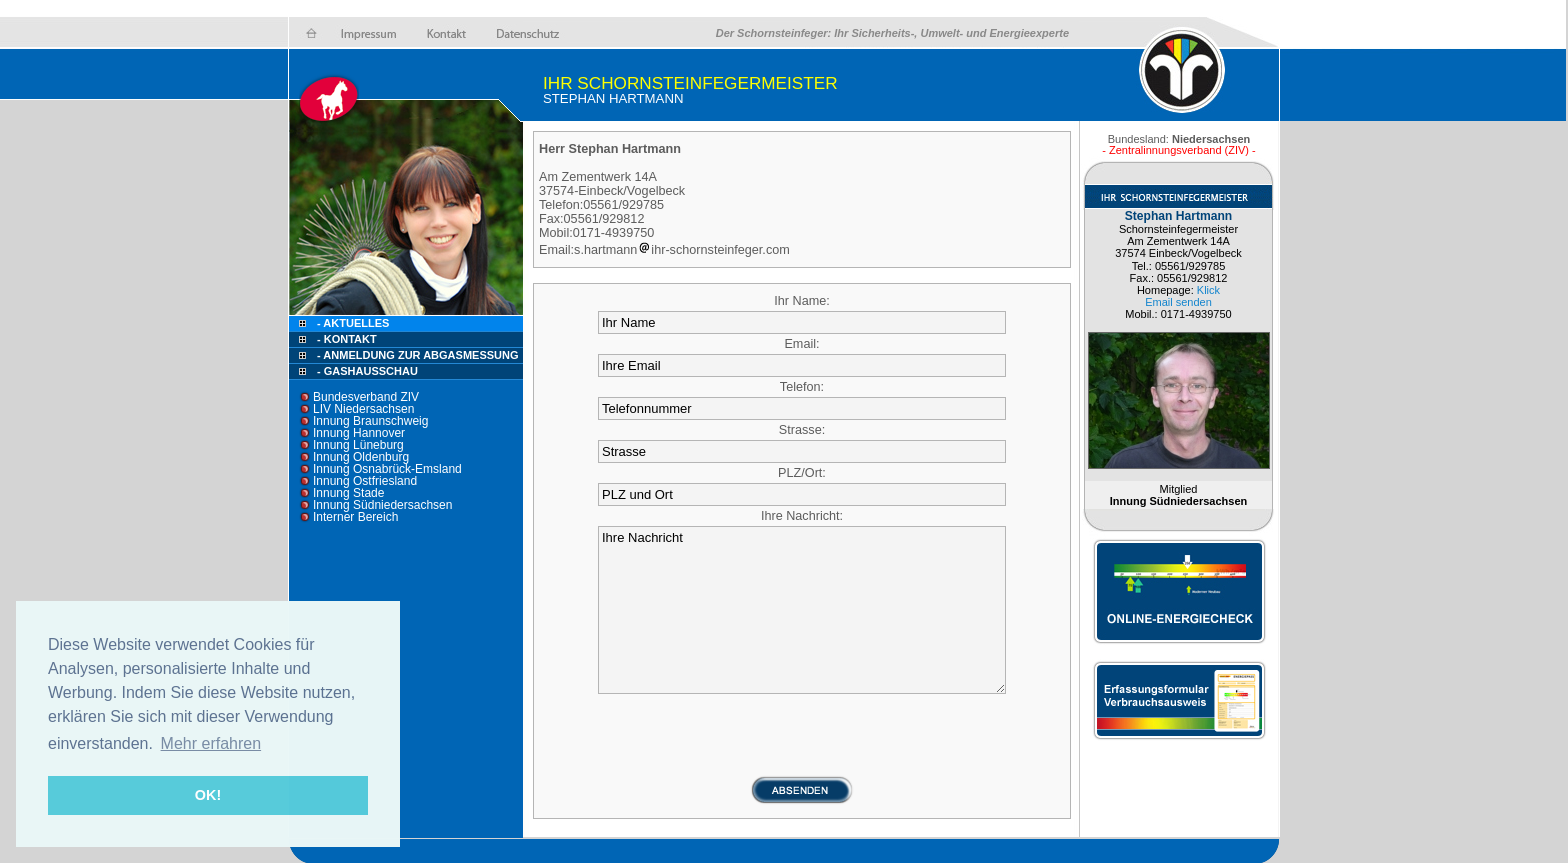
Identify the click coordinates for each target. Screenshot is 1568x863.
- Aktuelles (351, 323)
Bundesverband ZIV (366, 397)
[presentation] (802, 736)
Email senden (1178, 302)
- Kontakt (345, 339)
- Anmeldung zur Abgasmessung (417, 355)
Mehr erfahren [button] (211, 743)
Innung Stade (348, 493)
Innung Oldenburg (361, 457)
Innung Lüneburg (358, 445)
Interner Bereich (355, 517)
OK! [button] (208, 795)
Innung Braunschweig (370, 421)
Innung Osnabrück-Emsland (387, 469)
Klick (1208, 290)
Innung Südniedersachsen (382, 505)
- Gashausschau (367, 371)
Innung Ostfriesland (365, 481)
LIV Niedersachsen (363, 409)
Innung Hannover (359, 433)
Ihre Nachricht (802, 610)
